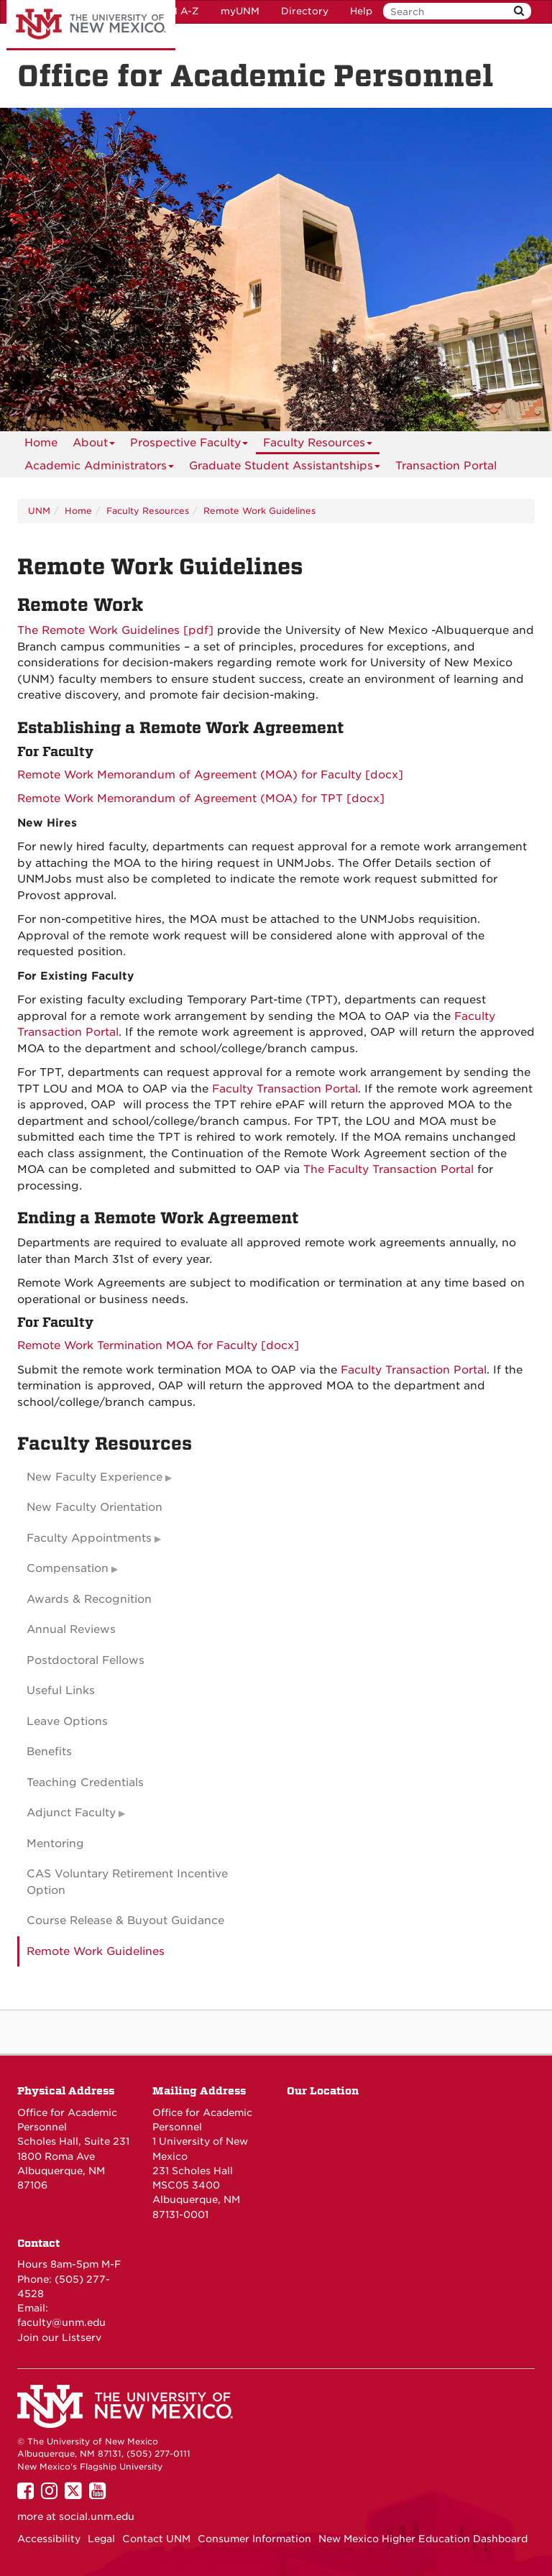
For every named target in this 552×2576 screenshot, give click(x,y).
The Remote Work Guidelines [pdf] (115, 630)
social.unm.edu (96, 2516)
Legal (101, 2538)
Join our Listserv (59, 2337)
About (94, 445)
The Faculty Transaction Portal (388, 1169)
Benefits (49, 1751)
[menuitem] (41, 442)
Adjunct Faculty (71, 1812)
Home (41, 442)
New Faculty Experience (94, 1477)
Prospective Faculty (189, 445)
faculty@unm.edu (61, 2322)
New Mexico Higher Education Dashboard (423, 2538)
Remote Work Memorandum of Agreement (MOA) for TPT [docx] (201, 798)
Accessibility (48, 2538)
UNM (39, 510)
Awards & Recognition (89, 1599)
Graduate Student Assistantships (284, 468)
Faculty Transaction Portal (285, 1088)
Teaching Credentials (85, 1782)
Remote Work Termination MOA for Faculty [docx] (158, 1345)
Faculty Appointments (89, 1538)
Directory (304, 11)
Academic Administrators (99, 468)
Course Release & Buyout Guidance (125, 1920)
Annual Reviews (71, 1629)
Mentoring (55, 1843)
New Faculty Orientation (94, 1507)
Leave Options (67, 1721)
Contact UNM (156, 2538)
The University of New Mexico (90, 25)
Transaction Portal (446, 465)
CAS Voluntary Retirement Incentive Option (127, 1882)
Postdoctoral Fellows (85, 1660)
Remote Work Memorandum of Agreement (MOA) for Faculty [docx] (210, 774)
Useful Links (61, 1690)
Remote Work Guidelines (259, 510)
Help (361, 11)
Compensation (68, 1568)
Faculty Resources (317, 445)
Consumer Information (254, 2538)
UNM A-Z (176, 11)
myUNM (240, 11)
